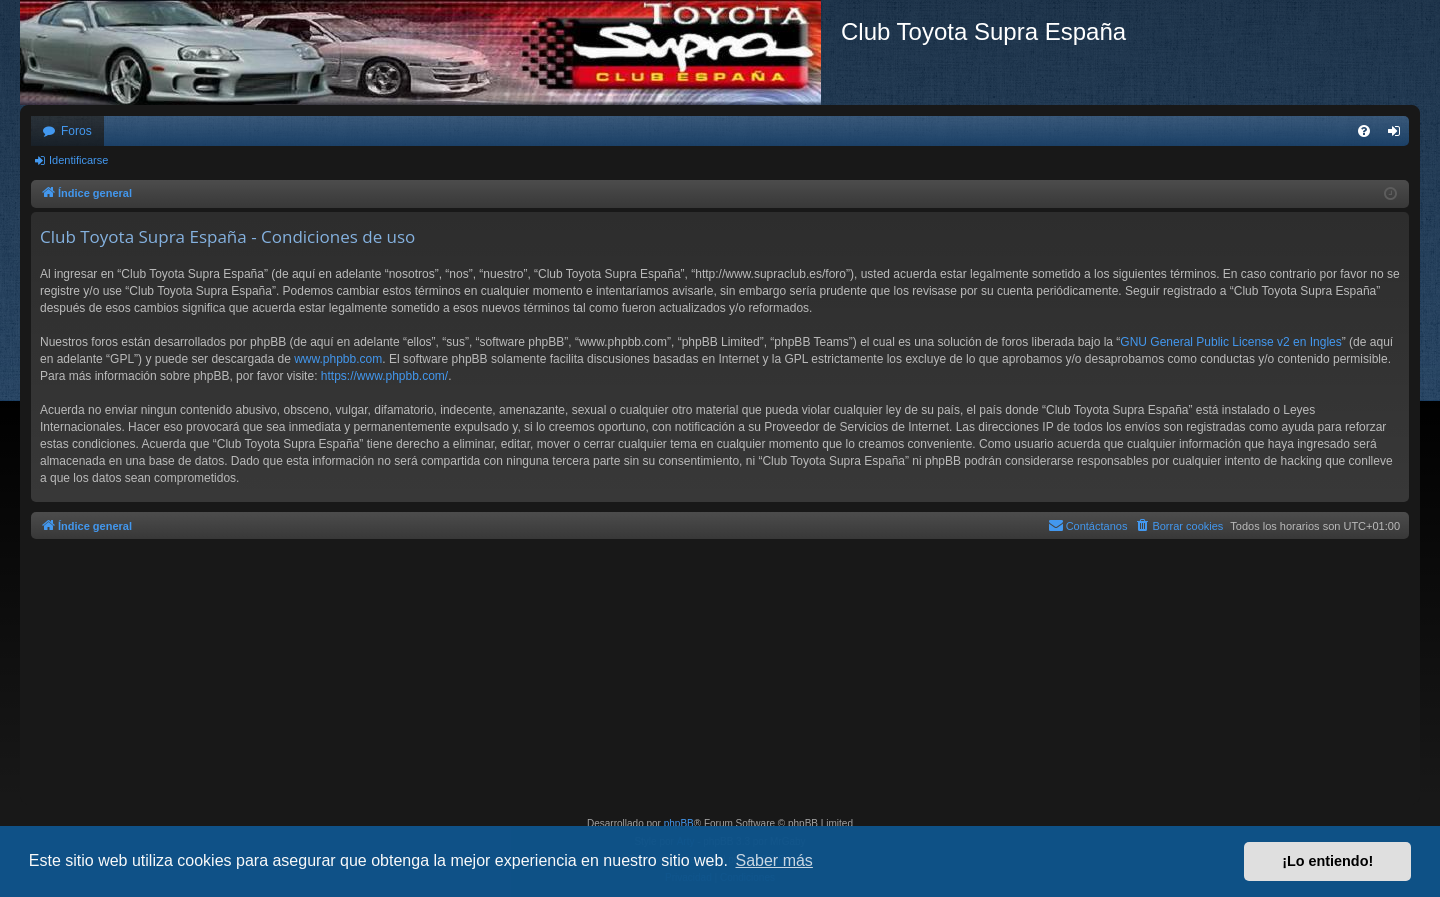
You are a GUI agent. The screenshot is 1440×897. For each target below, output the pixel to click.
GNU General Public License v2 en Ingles (1230, 342)
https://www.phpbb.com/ (384, 376)
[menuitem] (1364, 131)
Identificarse (78, 160)
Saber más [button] (774, 860)
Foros (76, 131)
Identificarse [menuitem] (1398, 135)
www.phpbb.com (338, 359)
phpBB (679, 823)
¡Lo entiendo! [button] (1327, 861)
